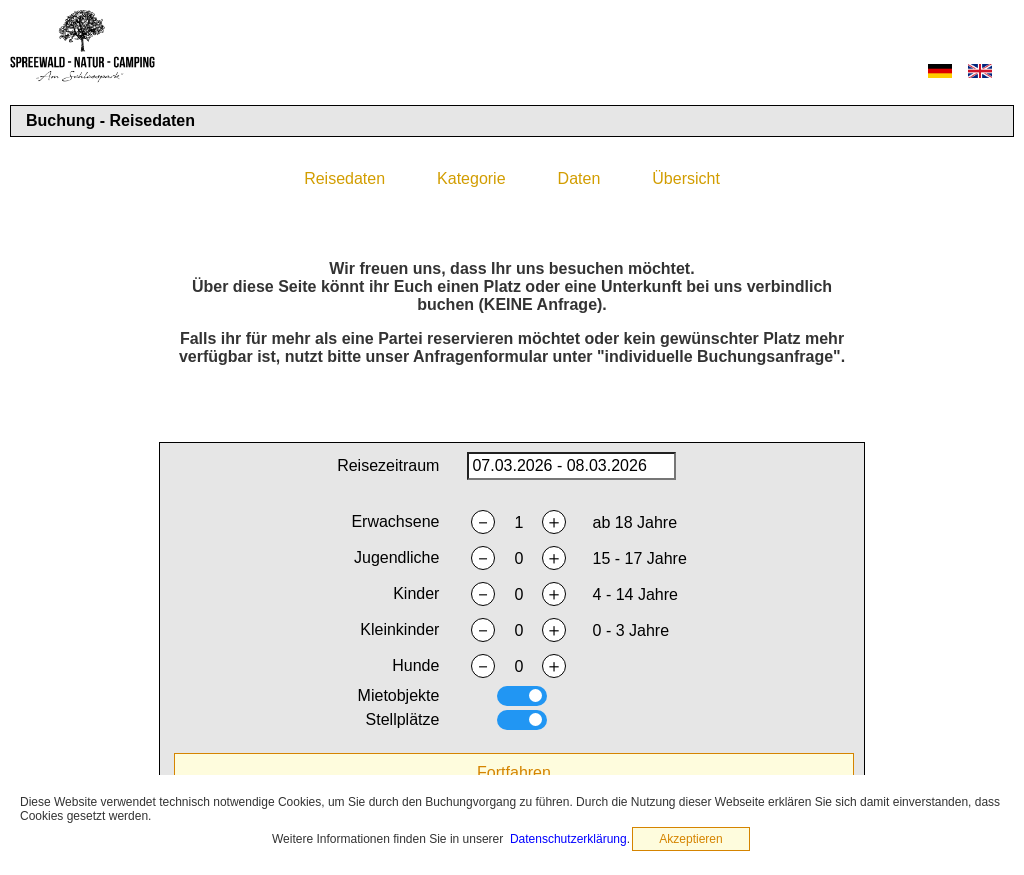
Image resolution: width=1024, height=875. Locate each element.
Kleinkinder (399, 629)
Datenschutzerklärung (568, 839)
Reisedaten (344, 178)
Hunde (415, 665)
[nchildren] (519, 595)
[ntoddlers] (519, 631)
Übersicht (686, 178)
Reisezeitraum (388, 465)
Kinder (416, 593)
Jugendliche (396, 557)
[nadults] (519, 523)
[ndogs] (519, 667)
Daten (579, 178)
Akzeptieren (690, 839)
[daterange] (571, 466)
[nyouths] (519, 559)
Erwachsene (395, 521)
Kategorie (471, 178)
